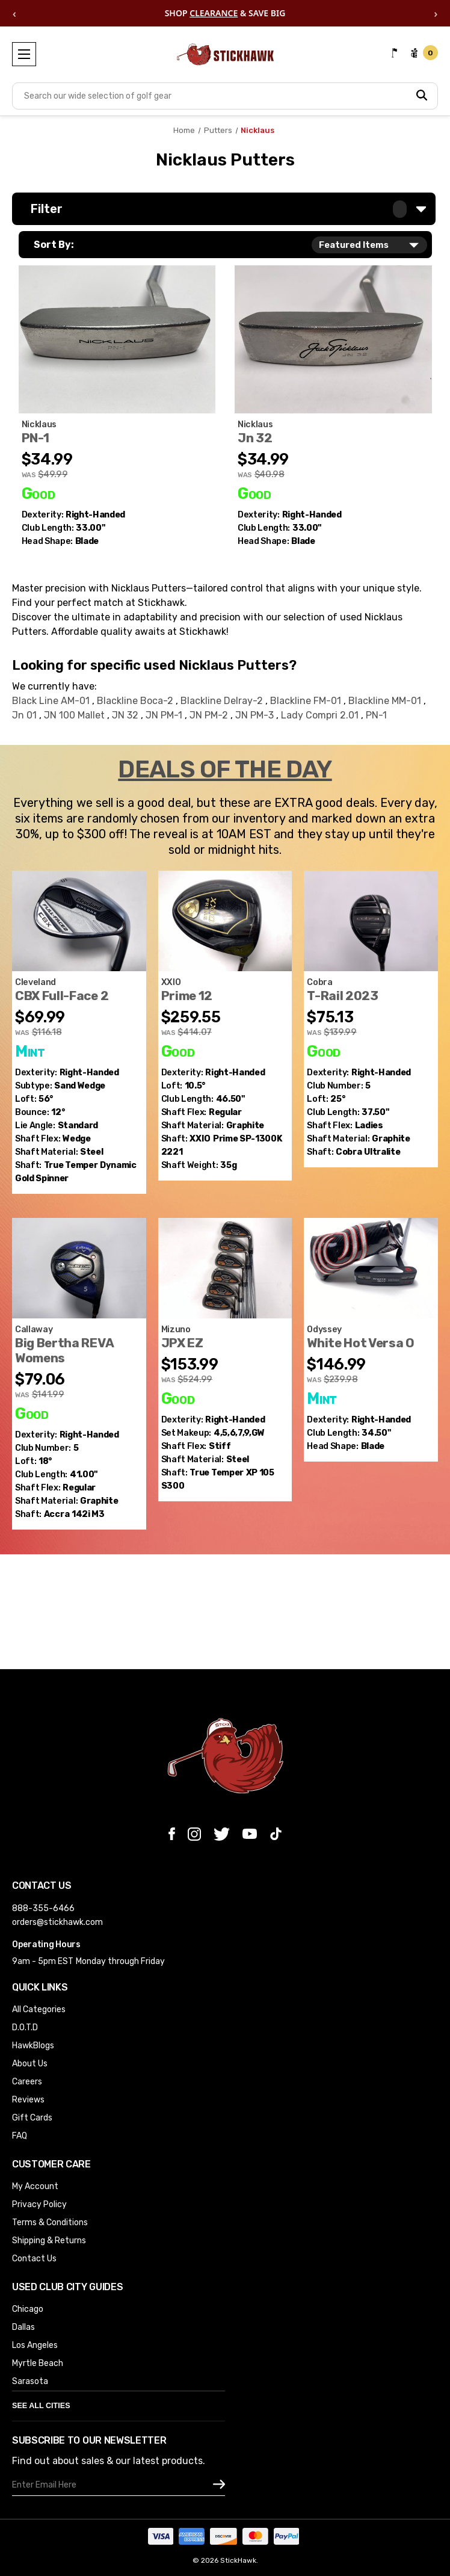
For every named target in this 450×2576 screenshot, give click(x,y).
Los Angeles (35, 2345)
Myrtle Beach (37, 2363)
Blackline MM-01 (386, 700)
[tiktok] (276, 1833)
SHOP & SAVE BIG (225, 13)
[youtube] (249, 1834)
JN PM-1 (165, 715)
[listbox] (369, 244)
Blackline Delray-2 (222, 700)
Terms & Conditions (50, 2222)
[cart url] (424, 52)
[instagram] (194, 1834)
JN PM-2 (210, 715)
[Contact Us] (395, 52)
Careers (27, 2082)
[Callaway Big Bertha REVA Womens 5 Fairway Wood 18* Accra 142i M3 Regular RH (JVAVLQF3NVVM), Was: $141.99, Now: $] (79, 1268)
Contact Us (34, 2258)
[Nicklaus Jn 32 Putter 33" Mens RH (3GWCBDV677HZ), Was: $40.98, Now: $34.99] (333, 339)
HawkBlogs (33, 2045)
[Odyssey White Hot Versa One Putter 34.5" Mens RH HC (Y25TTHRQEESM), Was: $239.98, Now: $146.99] (371, 1268)
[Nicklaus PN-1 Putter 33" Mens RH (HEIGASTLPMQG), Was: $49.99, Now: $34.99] (117, 339)
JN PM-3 (255, 715)
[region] (225, 13)
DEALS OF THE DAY (224, 769)
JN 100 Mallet (75, 715)
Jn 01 (25, 715)
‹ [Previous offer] (14, 13)
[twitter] (222, 1834)
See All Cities (41, 2405)
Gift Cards (32, 2118)
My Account (35, 2186)
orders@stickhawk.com (57, 1922)
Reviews (28, 2100)
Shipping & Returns (49, 2240)
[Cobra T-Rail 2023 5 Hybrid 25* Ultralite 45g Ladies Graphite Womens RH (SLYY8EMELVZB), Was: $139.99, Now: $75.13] (371, 921)
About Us (30, 2064)
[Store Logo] (225, 59)
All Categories (39, 2009)
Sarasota (30, 2381)
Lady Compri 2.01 (321, 715)
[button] (224, 209)
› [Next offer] (435, 13)
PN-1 (376, 715)
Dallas (23, 2327)
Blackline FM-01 (307, 700)
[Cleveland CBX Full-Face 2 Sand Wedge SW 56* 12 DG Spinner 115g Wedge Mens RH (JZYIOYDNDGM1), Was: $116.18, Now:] (79, 921)
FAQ (19, 2136)
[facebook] (171, 1833)
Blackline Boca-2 (136, 700)
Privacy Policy (39, 2204)
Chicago (27, 2309)
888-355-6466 (43, 1908)
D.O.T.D (25, 2027)
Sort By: (54, 245)
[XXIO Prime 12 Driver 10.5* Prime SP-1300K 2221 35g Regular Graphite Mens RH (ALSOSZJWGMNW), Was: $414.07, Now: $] (225, 921)
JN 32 (126, 715)
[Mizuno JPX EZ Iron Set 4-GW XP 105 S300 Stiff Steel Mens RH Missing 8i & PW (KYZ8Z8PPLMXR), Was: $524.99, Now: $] (225, 1268)
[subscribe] (219, 2485)
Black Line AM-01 (52, 700)
